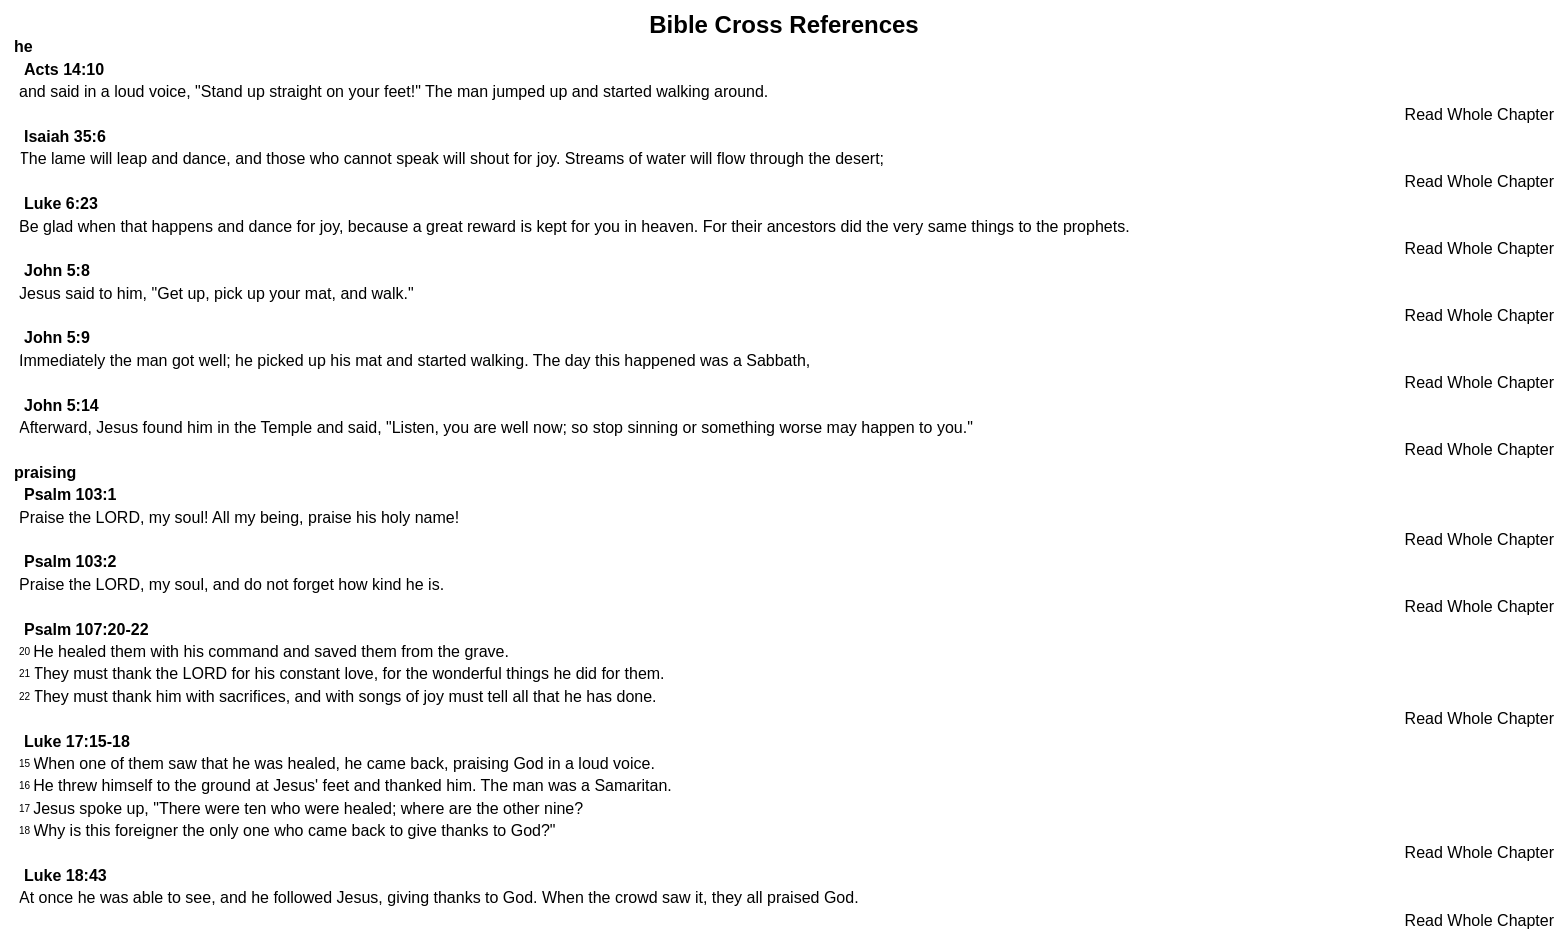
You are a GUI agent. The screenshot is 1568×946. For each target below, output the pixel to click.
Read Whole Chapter (1479, 114)
